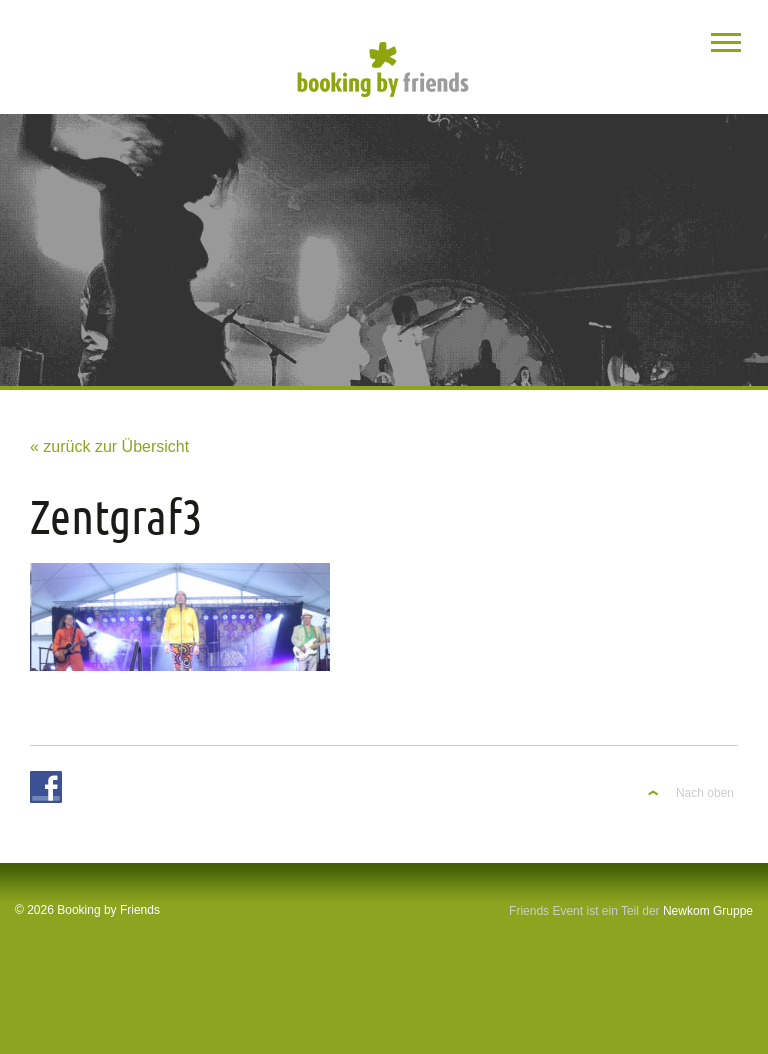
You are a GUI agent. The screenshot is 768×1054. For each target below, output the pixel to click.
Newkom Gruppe (708, 911)
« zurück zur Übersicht (109, 446)
